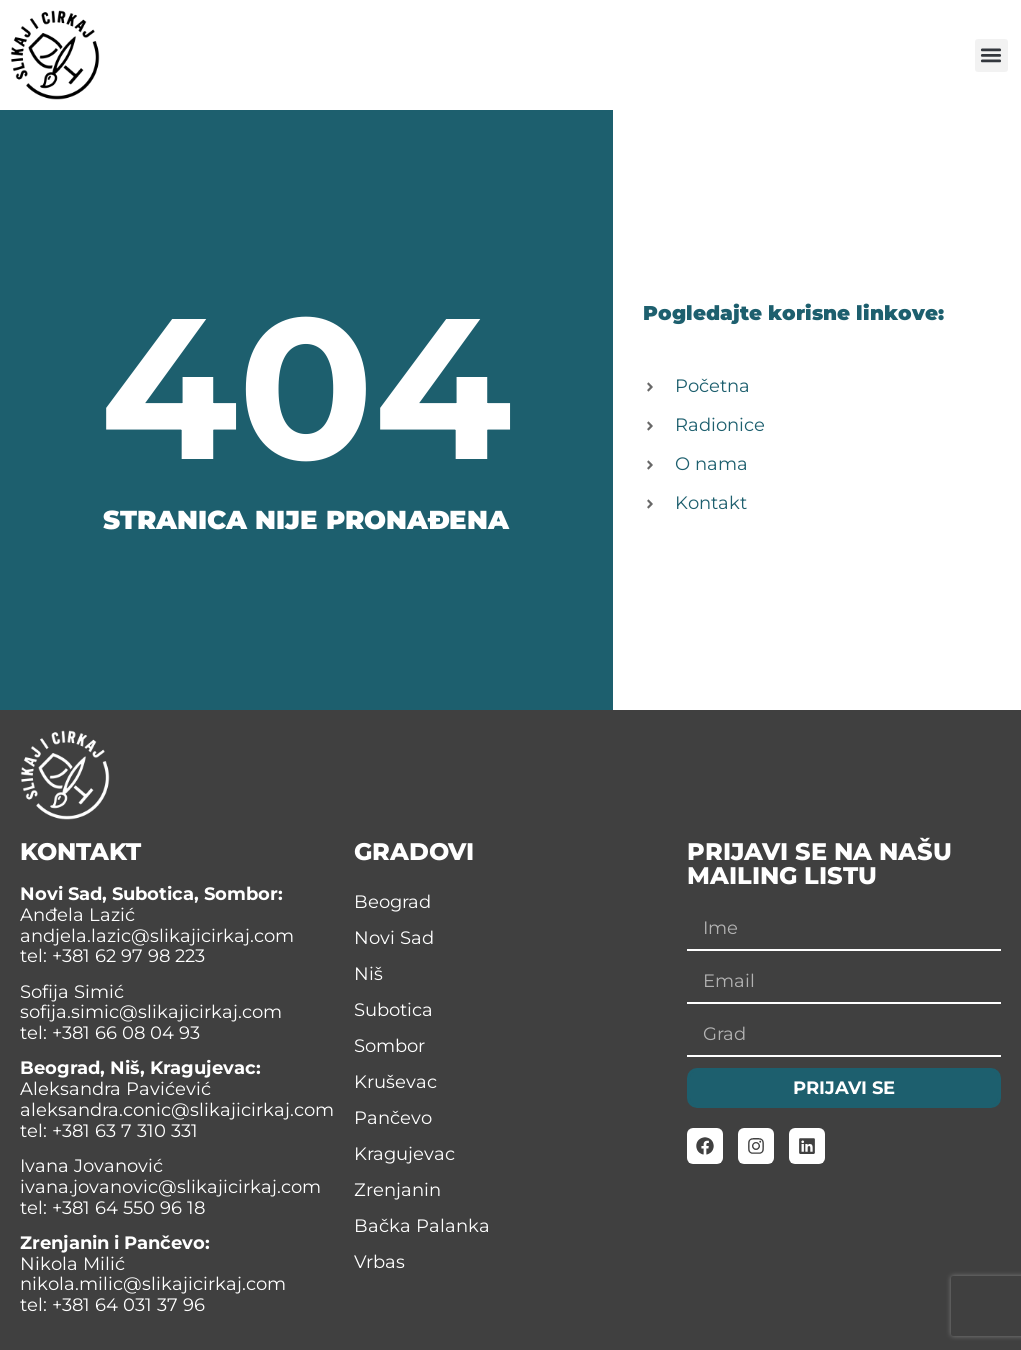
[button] (991, 55)
